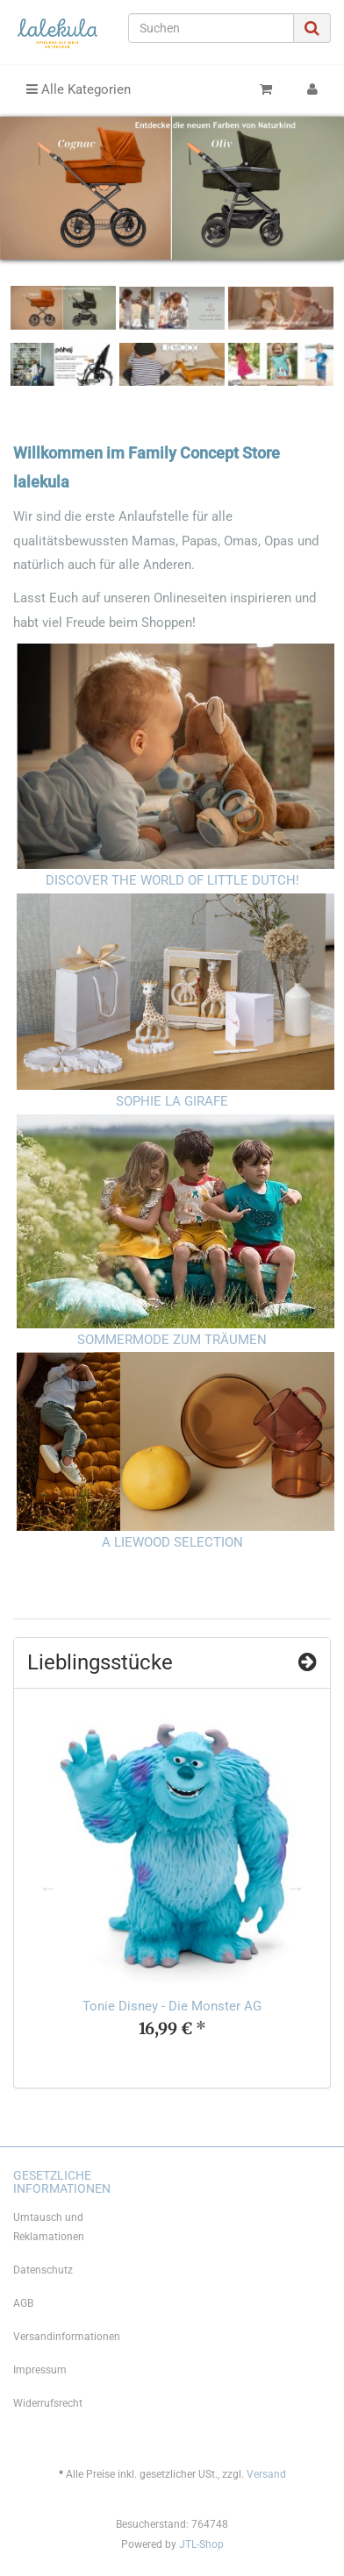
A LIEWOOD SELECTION (172, 1542)
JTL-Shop (201, 2544)
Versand (266, 2474)
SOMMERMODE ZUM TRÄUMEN (172, 1340)
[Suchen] (211, 28)
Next (296, 1888)
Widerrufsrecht (47, 2403)
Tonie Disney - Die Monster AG (172, 2006)
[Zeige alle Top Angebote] (307, 1662)
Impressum (40, 2370)
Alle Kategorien (78, 89)
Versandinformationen (66, 2336)
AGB (23, 2303)
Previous (48, 1888)
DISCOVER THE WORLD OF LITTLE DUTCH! (172, 880)
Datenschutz (43, 2270)
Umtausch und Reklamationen (48, 2227)
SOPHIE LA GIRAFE (172, 1101)
